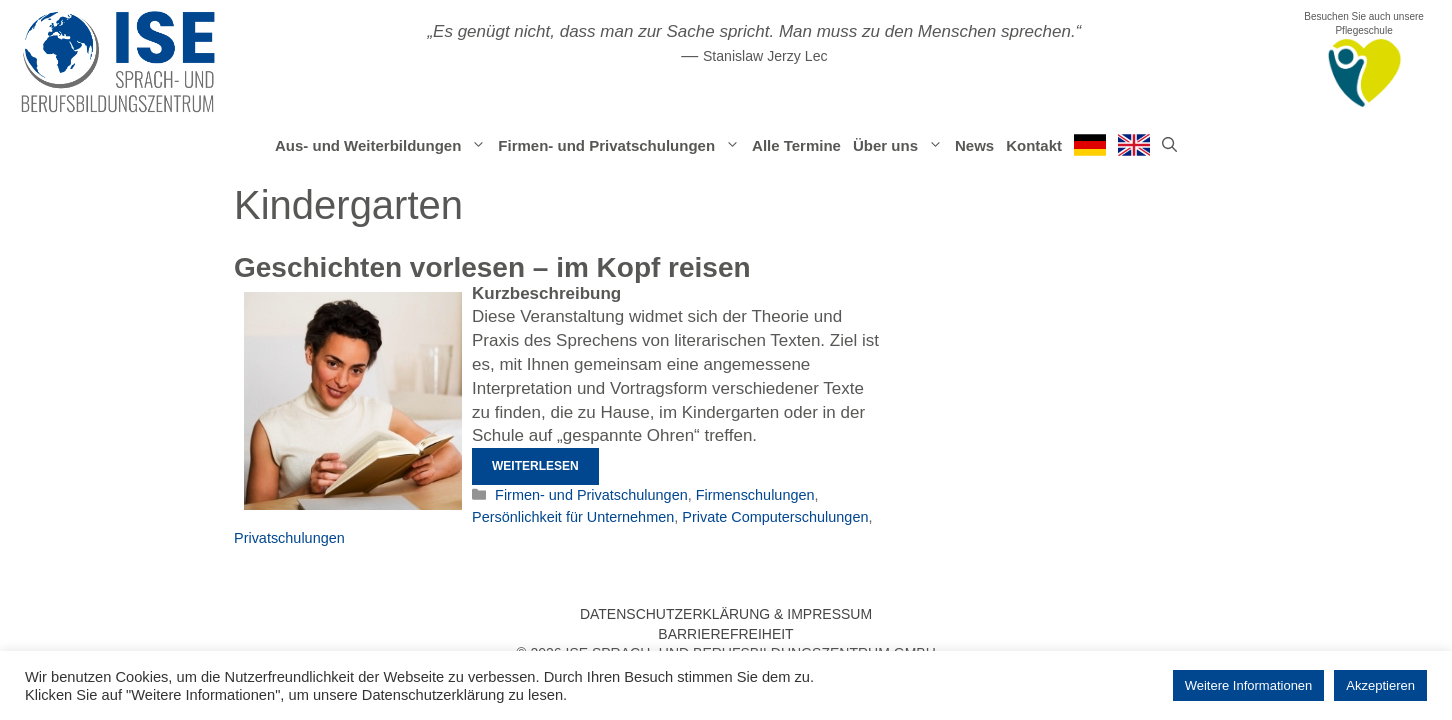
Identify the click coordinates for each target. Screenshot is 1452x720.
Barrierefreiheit (725, 634)
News (974, 145)
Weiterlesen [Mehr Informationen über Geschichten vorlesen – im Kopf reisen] (535, 466)
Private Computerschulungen (775, 517)
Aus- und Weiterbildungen (383, 146)
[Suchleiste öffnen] (1169, 146)
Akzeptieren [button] (1380, 685)
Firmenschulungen (755, 495)
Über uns (901, 146)
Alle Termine (796, 145)
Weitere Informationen (1249, 685)
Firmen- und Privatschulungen (622, 146)
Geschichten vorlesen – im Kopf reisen (492, 267)
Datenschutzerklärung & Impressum (726, 614)
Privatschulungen (289, 538)
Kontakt (1034, 145)
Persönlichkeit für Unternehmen (573, 517)
